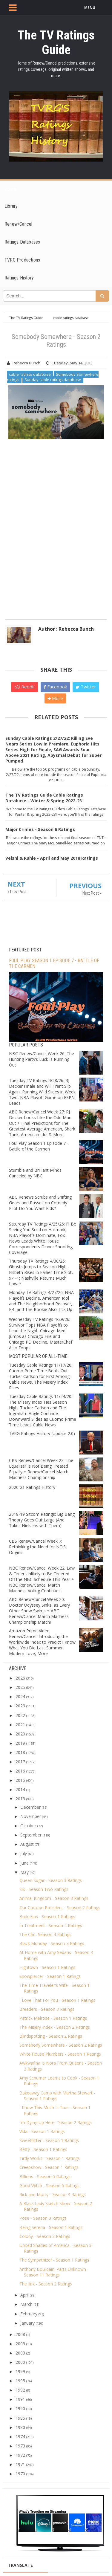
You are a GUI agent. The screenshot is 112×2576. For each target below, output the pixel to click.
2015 (20, 1780)
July (23, 1853)
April (24, 2295)
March (26, 2304)
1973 (20, 2446)
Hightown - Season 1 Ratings (47, 1967)
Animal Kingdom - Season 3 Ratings (53, 1898)
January (27, 2323)
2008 (20, 2334)
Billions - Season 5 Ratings (44, 2176)
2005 (20, 2343)
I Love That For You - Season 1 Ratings (57, 2000)
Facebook (55, 687)
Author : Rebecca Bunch (66, 629)
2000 (20, 2362)
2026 (20, 1678)
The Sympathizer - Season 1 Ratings (54, 2260)
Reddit (24, 687)
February (28, 2314)
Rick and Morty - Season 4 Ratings (52, 2194)
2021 (20, 1724)
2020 (20, 1734)
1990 (20, 2408)
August (27, 1844)
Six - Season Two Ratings (43, 1889)
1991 (20, 2399)
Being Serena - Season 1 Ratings (50, 2227)
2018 (20, 1752)
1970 (20, 2473)
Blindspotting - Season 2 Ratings (50, 2036)
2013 (20, 1799)
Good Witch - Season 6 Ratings (49, 2185)
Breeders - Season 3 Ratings (46, 2009)
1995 (20, 2381)
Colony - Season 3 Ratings (44, 2236)
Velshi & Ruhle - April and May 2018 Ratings (51, 858)
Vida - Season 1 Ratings (42, 2131)
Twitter (86, 687)
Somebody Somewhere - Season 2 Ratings (60, 2045)
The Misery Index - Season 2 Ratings (54, 2027)
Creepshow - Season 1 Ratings (49, 2167)
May (24, 1872)
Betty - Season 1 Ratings (43, 2149)
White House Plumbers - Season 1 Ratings (60, 2054)
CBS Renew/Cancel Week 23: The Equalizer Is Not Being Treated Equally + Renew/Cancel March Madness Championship (41, 1468)
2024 (20, 1696)
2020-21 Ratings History (32, 1487)
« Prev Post (17, 891)
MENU (89, 7)
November (30, 1816)
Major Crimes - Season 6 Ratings (40, 829)
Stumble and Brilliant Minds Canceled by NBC (35, 1173)
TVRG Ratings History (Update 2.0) (42, 1433)
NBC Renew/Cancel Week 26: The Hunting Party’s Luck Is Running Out (41, 1059)
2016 (20, 1771)
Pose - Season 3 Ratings (43, 2218)
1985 (20, 2418)
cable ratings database (30, 374)
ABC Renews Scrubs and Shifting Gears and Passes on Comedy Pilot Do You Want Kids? (40, 1202)
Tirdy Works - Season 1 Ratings (49, 2158)
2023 (20, 1706)
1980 (20, 2427)
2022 (20, 1715)
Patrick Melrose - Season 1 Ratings (53, 2018)
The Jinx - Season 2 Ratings (45, 2284)
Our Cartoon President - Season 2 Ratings (59, 1907)
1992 (20, 2390)
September (31, 1835)
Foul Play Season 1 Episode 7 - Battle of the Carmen (38, 1146)
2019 (20, 1743)
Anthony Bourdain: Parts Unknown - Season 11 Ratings (54, 2272)
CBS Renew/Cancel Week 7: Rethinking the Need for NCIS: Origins (38, 1546)
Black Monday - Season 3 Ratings (51, 1943)
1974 (20, 2436)
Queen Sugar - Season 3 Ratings (50, 1880)
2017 (20, 1761)
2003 (20, 2353)
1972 (20, 2455)
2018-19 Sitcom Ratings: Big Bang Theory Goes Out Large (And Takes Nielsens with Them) (42, 1519)
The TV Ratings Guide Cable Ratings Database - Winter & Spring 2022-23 (44, 797)
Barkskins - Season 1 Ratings (47, 1916)
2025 (20, 1687)
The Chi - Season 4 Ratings (45, 1934)
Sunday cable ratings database (52, 379)
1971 (20, 2464)
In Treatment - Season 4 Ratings (50, 1925)
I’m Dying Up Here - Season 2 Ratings (55, 2122)
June (24, 1863)
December (30, 1807)
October (28, 1825)
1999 (20, 2371)
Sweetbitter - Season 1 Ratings (49, 2140)
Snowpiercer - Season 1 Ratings (50, 1976)
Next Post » (92, 893)
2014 (20, 1789)
